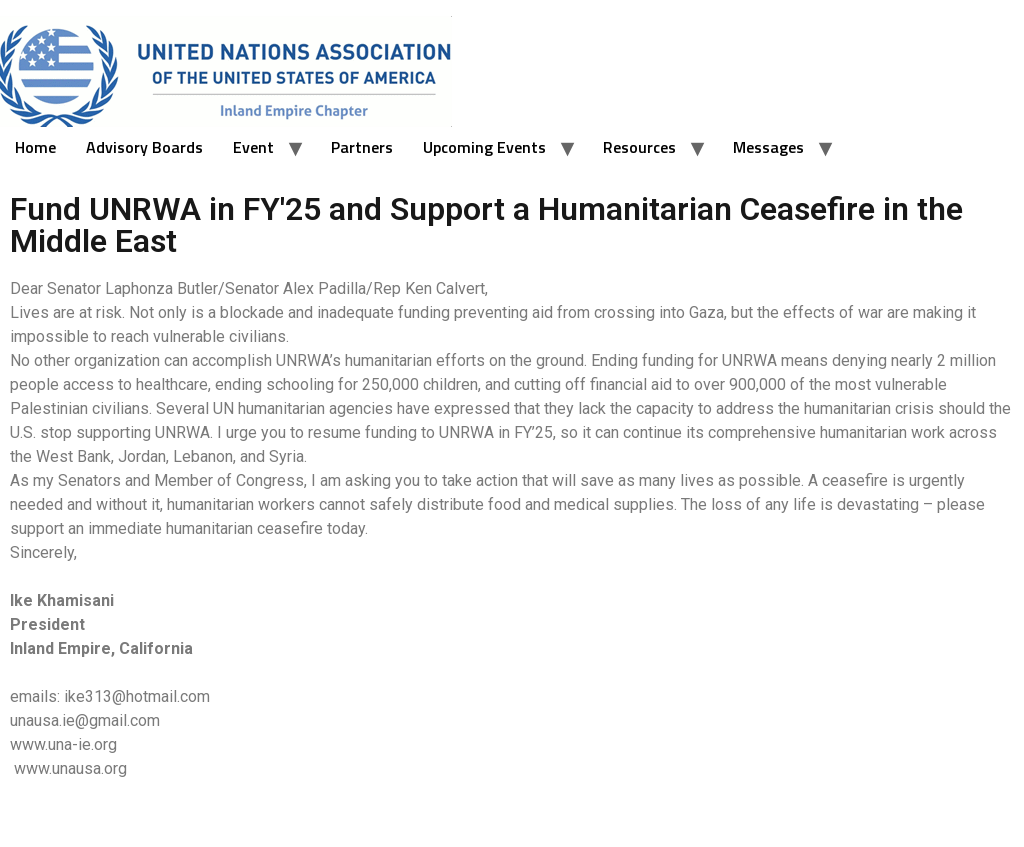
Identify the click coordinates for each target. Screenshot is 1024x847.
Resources (639, 147)
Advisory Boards (144, 147)
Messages (768, 147)
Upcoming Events (484, 147)
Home (35, 147)
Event (253, 147)
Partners (362, 147)
